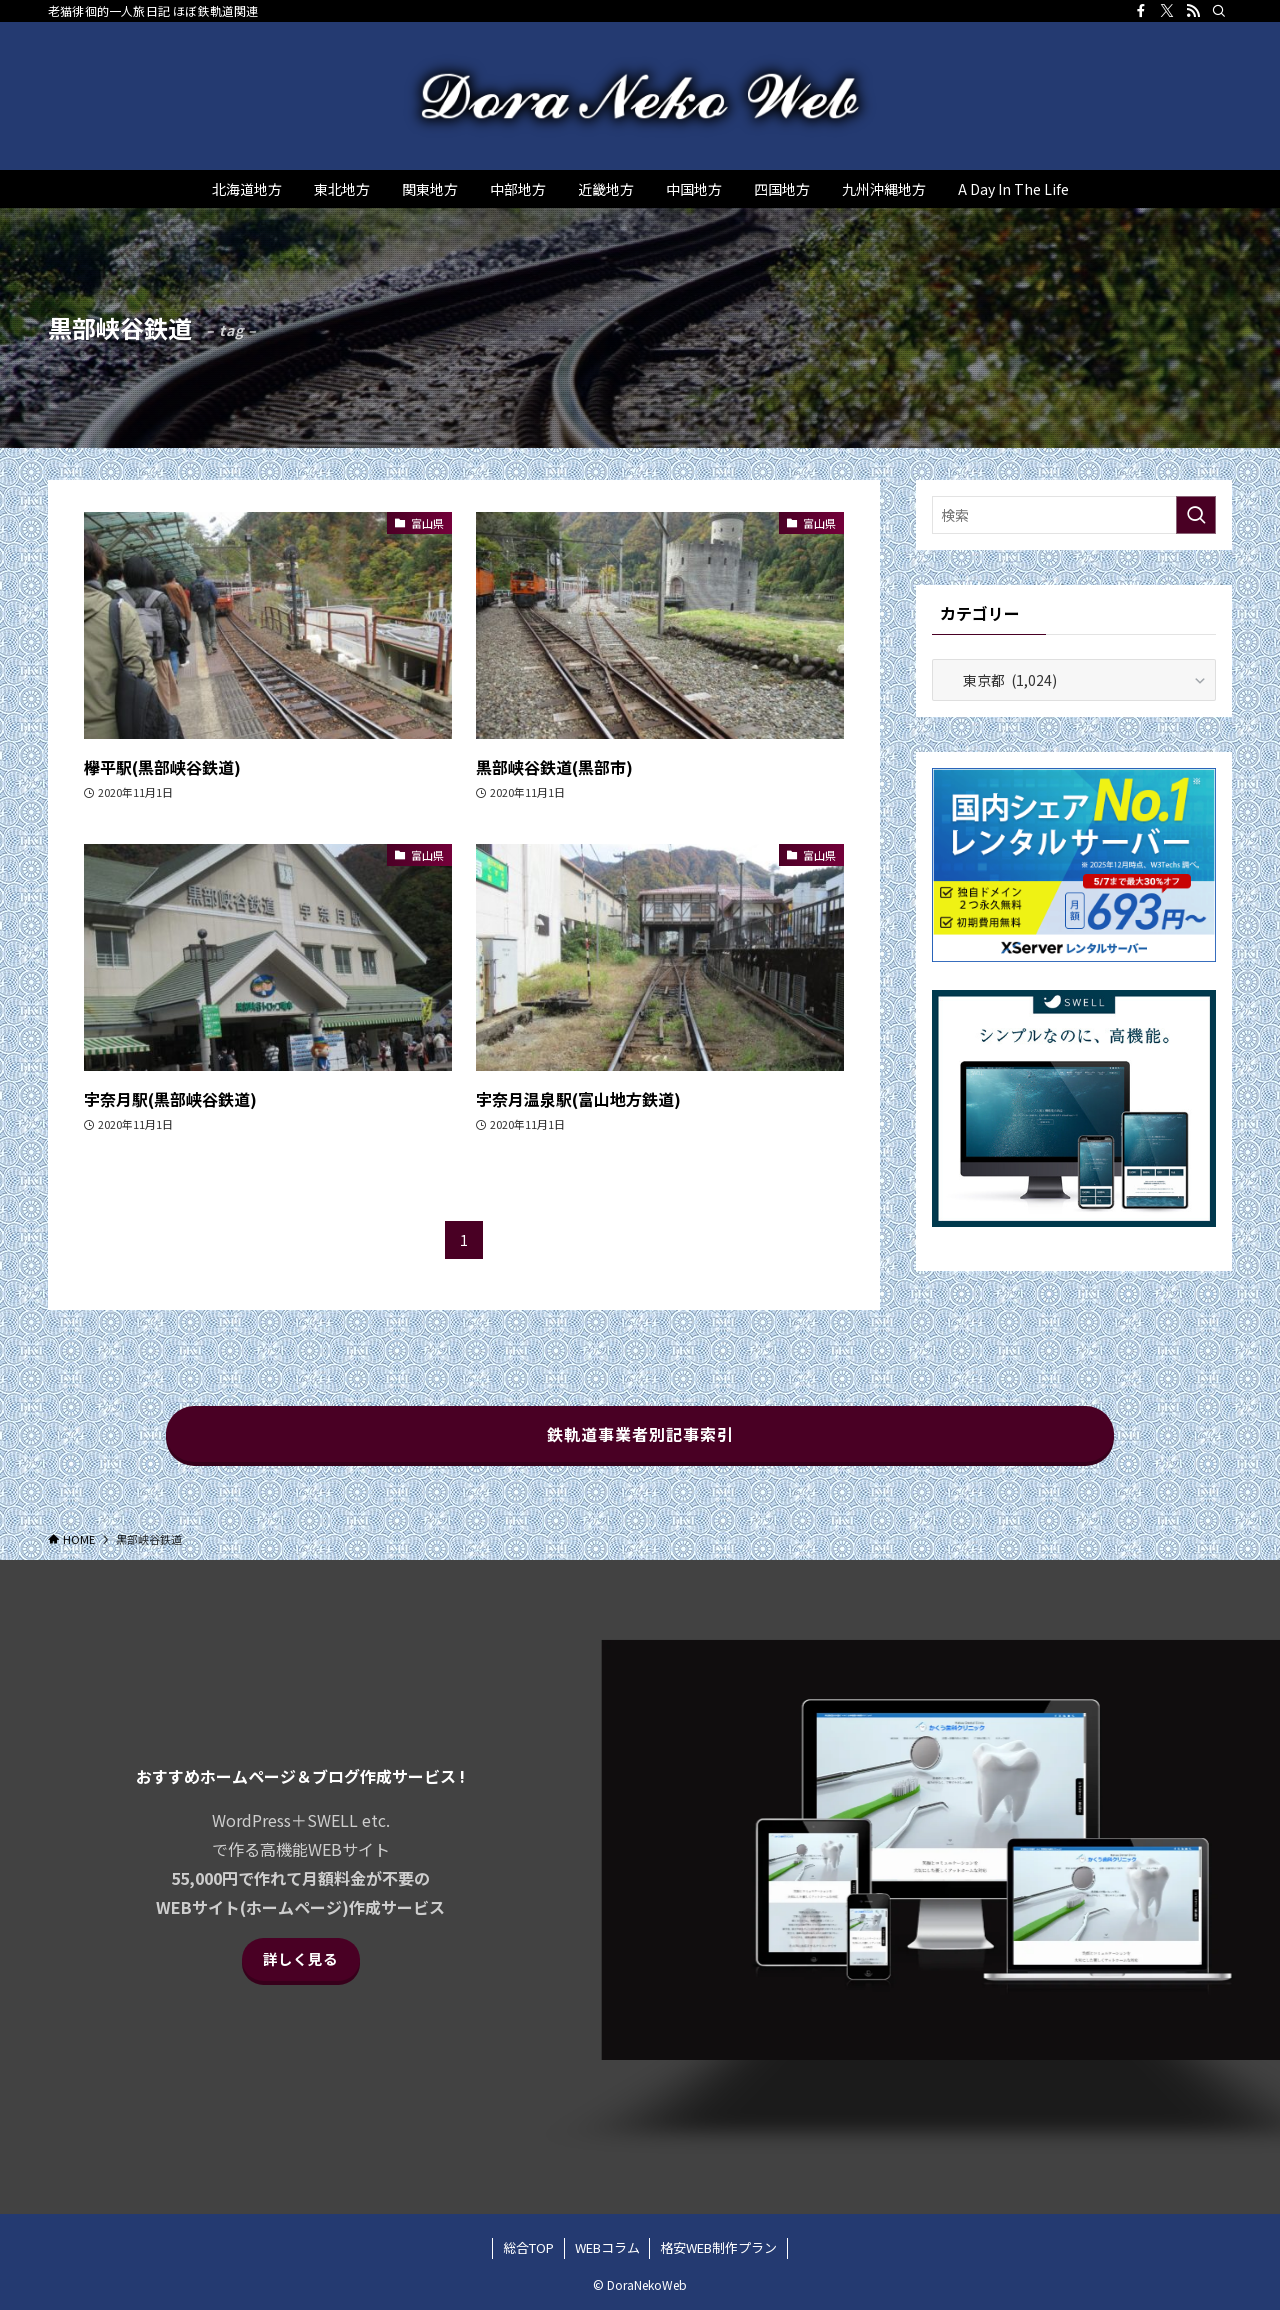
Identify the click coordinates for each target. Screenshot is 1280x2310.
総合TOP (528, 2247)
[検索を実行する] (1196, 515)
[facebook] (1141, 11)
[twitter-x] (1167, 11)
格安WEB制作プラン (718, 2247)
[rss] (1193, 11)
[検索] (1219, 11)
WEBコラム (607, 2247)
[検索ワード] (1074, 515)
